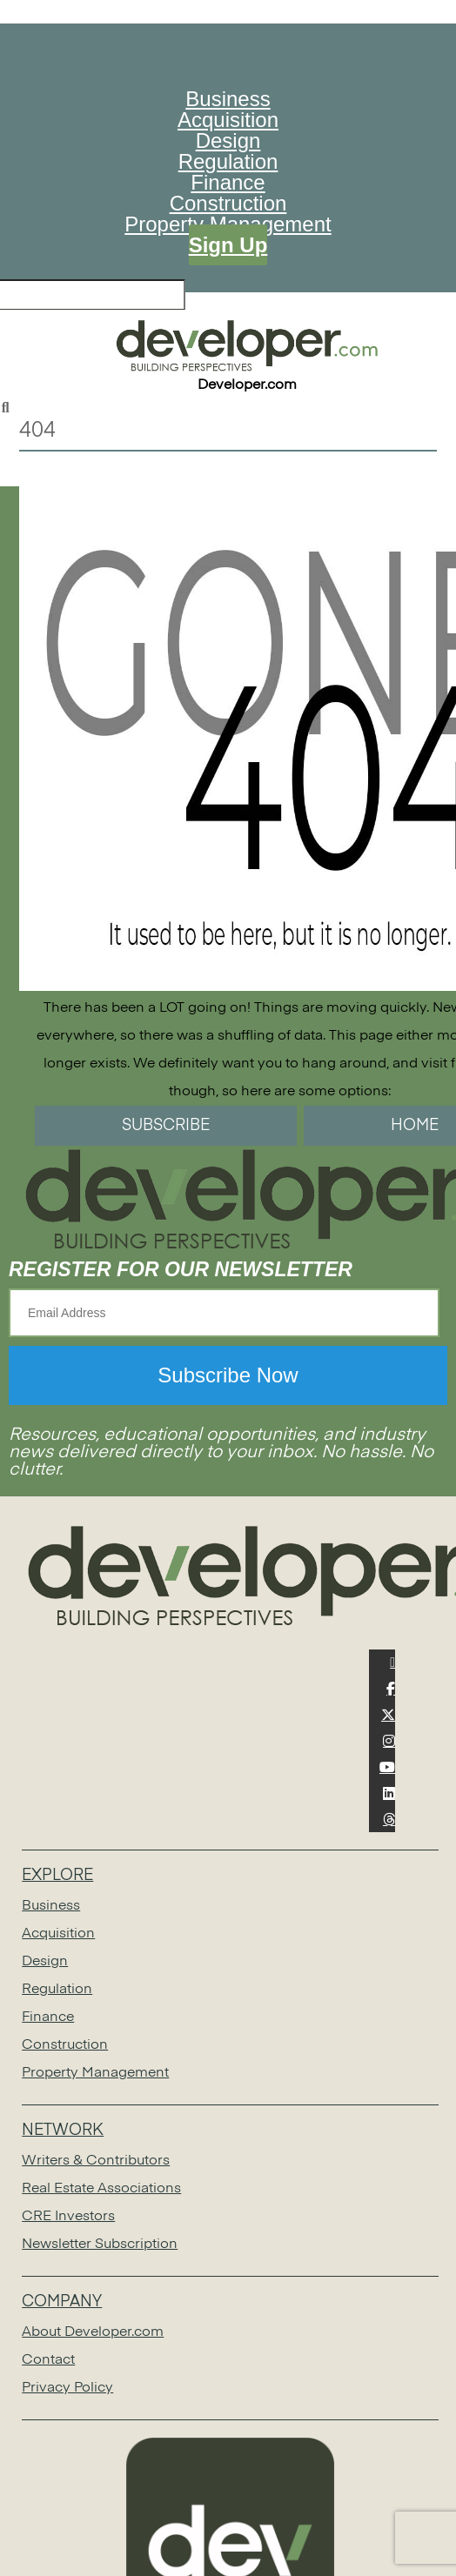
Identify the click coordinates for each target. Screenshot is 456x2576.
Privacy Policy (67, 2388)
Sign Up (228, 245)
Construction (228, 203)
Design (228, 140)
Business (227, 98)
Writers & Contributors (96, 2161)
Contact (48, 2360)
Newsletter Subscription (100, 2244)
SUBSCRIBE (166, 1126)
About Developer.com (93, 2332)
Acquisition (228, 119)
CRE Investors (68, 2217)
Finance (228, 182)
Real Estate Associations (101, 2189)
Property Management (95, 2073)
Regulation (228, 161)
